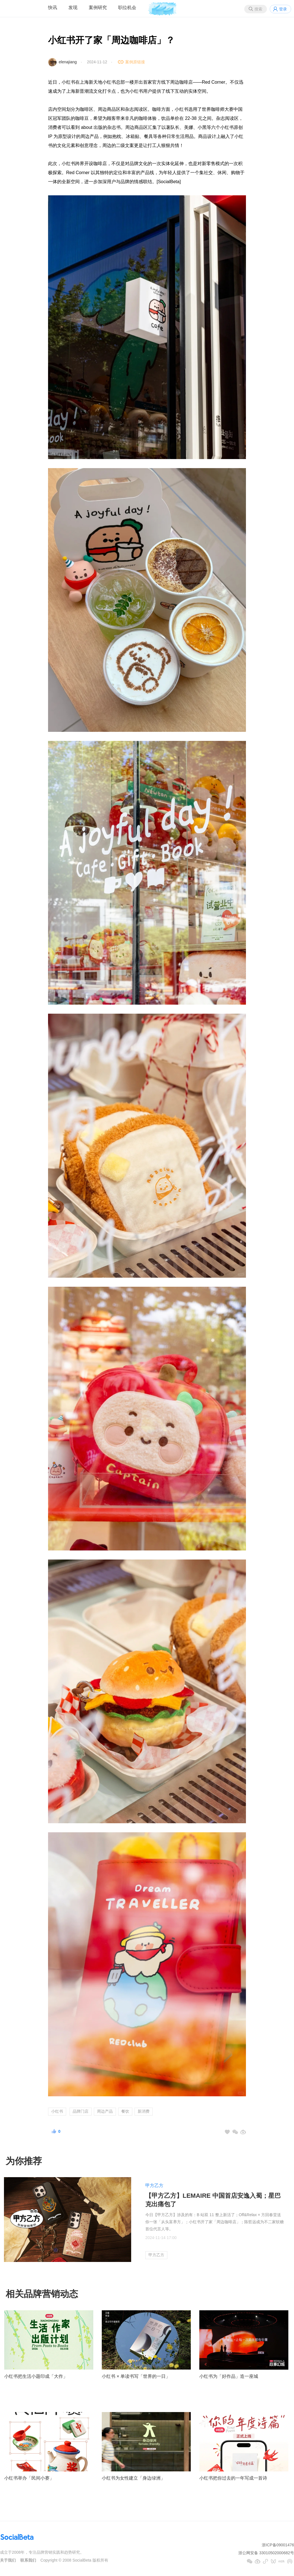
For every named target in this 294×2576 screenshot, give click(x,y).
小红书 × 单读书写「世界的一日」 (136, 2376)
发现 (72, 7)
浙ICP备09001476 (278, 2545)
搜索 (258, 9)
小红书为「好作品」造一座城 (228, 2376)
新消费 (144, 2111)
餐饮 (125, 2111)
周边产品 (105, 2111)
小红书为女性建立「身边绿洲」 (133, 2478)
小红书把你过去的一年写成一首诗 (233, 2478)
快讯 (52, 7)
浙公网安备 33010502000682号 (266, 2553)
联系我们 (28, 2560)
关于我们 (8, 2560)
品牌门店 (80, 2111)
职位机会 (127, 7)
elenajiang (68, 62)
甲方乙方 (154, 2185)
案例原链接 (135, 62)
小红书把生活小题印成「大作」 (36, 2376)
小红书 (57, 2111)
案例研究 (98, 7)
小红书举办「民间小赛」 (29, 2478)
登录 (283, 9)
